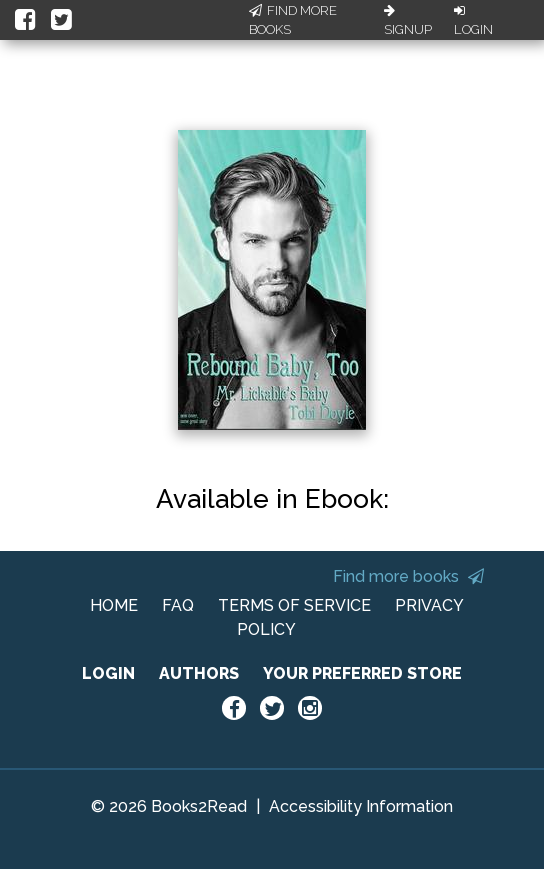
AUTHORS (199, 673)
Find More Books (293, 20)
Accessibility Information (361, 806)
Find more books (408, 576)
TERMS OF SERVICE (294, 605)
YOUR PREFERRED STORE (362, 673)
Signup (408, 21)
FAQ (178, 605)
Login (473, 21)
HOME (114, 605)
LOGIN (108, 673)
